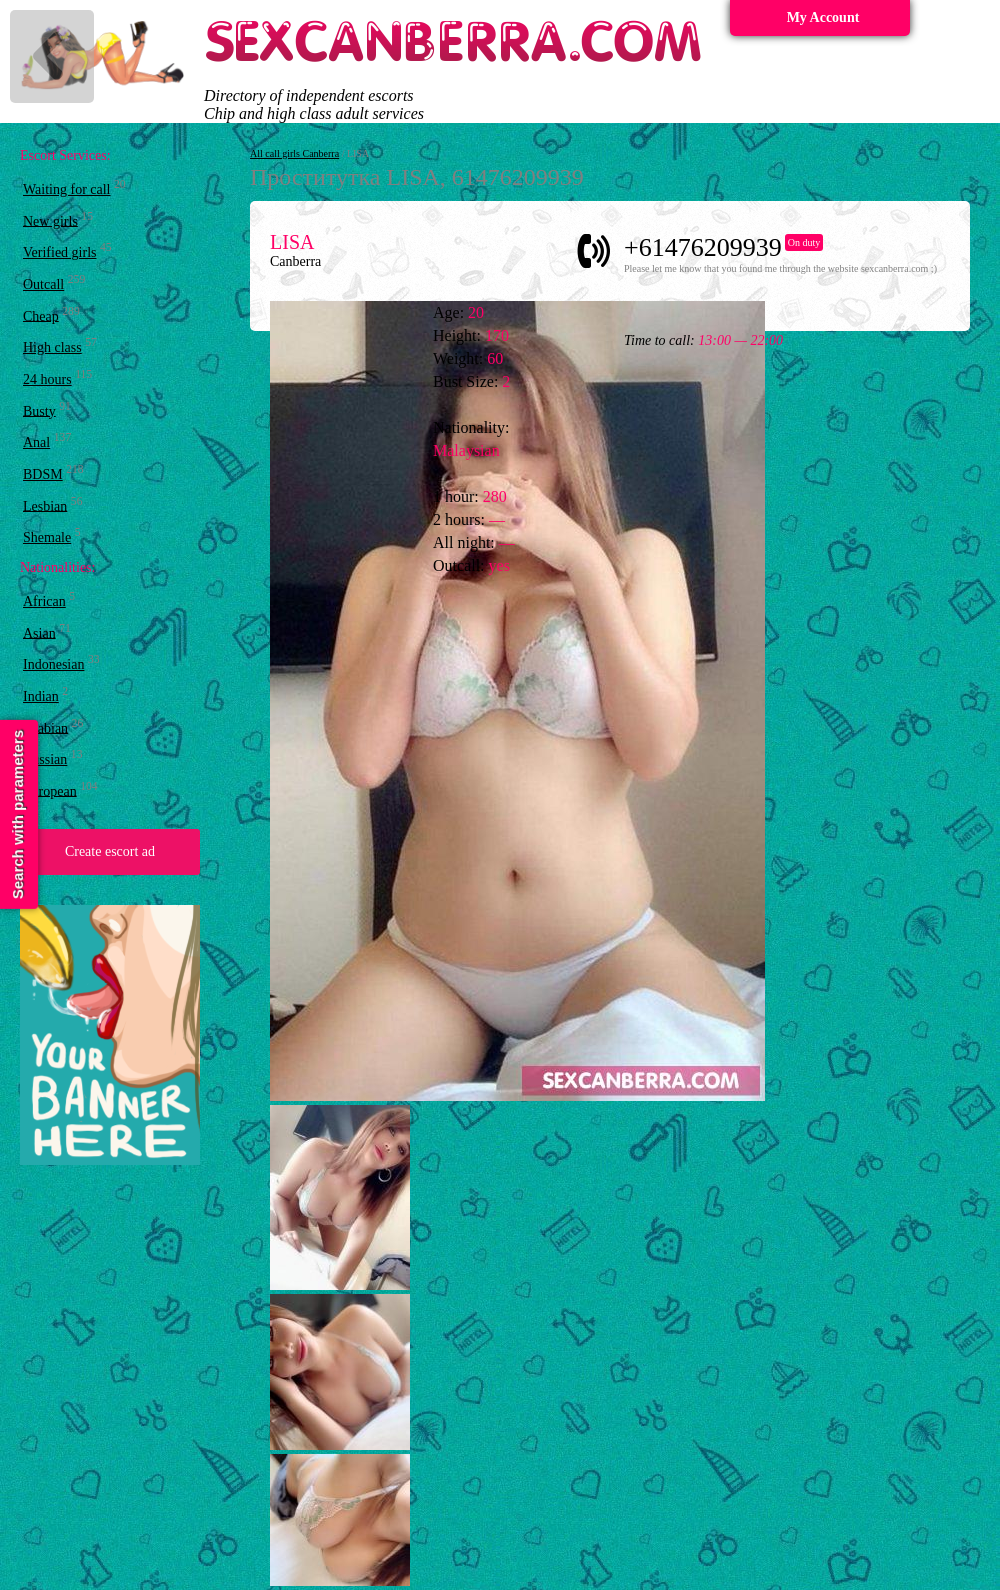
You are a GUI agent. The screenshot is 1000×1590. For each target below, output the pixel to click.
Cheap (41, 315)
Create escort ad (110, 851)
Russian (45, 759)
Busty (39, 410)
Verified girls (59, 252)
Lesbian (45, 505)
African (44, 601)
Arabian (45, 727)
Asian (39, 632)
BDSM (43, 474)
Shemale (47, 537)
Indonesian (53, 664)
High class (52, 347)
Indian (41, 696)
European (50, 790)
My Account (823, 17)
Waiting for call (67, 189)
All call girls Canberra (294, 153)
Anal (36, 442)
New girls (50, 220)
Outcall (43, 284)
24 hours (47, 379)
